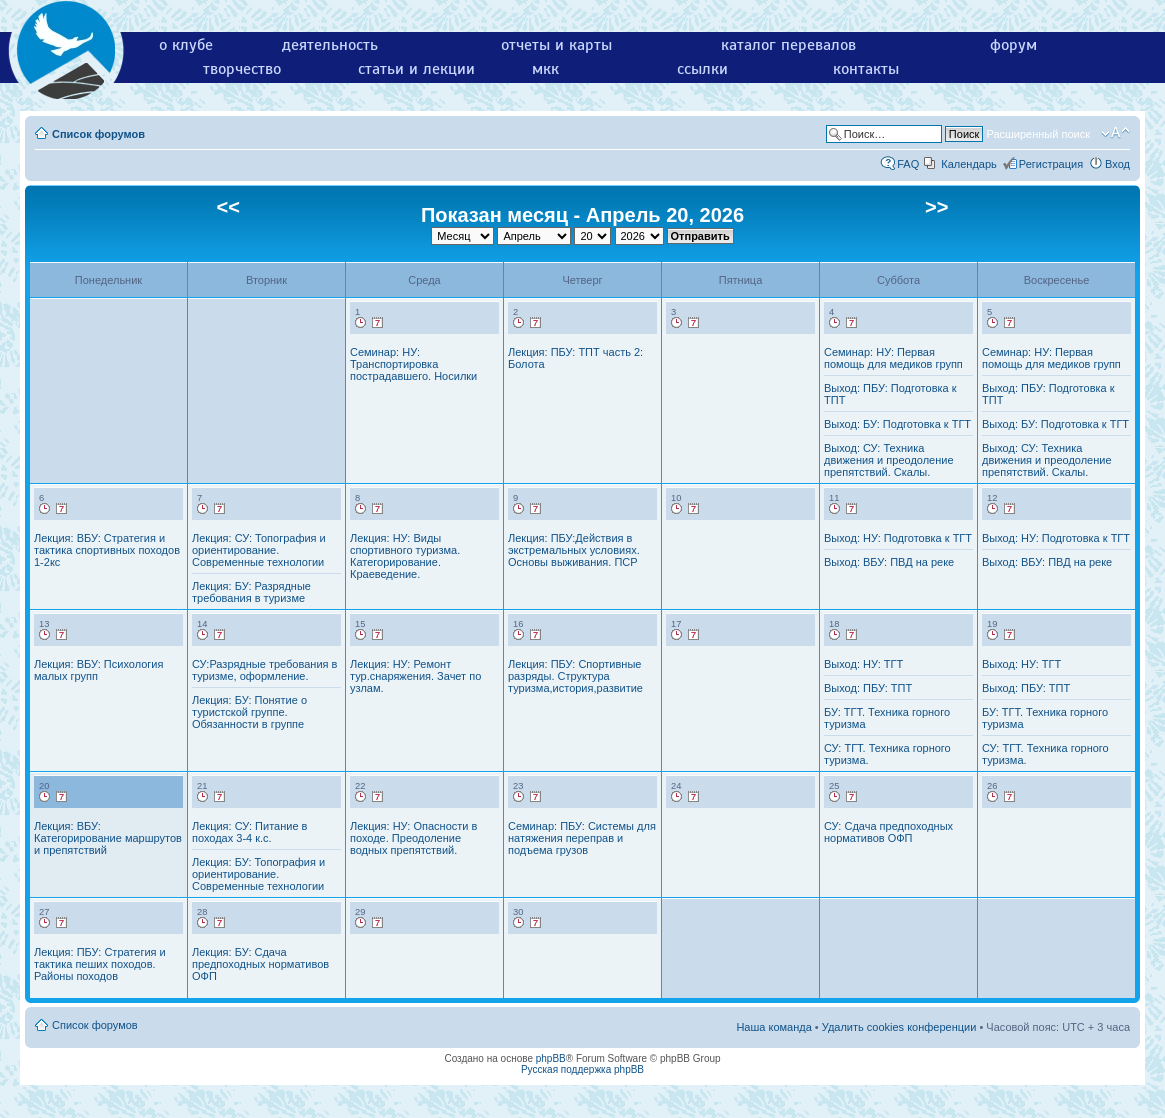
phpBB (551, 1058)
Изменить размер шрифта (1115, 133)
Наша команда (773, 1027)
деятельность (330, 45)
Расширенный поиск (1038, 134)
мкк (545, 69)
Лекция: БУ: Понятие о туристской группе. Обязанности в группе (249, 712)
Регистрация (1051, 164)
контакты (866, 69)
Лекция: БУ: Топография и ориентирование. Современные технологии (258, 874)
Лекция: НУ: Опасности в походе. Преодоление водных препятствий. (413, 838)
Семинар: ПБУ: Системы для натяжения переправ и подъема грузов (582, 838)
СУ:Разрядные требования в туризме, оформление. (264, 670)
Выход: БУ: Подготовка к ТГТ (897, 424)
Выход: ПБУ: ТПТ (868, 688)
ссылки (702, 69)
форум (1013, 45)
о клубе (186, 45)
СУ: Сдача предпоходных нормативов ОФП (888, 832)
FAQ (908, 164)
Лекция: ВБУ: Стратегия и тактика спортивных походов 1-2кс (107, 550)
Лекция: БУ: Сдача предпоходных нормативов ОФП (260, 964)
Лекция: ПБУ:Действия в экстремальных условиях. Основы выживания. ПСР (574, 550)
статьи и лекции (416, 69)
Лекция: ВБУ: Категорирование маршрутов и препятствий (108, 838)
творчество (242, 69)
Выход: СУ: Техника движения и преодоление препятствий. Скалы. (889, 460)
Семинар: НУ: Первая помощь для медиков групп (893, 358)
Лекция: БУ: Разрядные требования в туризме (251, 592)
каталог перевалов (788, 45)
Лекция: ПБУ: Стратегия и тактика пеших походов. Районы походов (100, 964)
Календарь (969, 164)
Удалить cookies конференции (899, 1027)
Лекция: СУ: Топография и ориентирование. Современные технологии (259, 550)
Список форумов (98, 134)
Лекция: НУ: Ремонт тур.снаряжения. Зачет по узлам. (415, 676)
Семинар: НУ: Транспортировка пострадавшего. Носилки (413, 364)
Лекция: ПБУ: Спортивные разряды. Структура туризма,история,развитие (575, 676)
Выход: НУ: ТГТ (863, 664)
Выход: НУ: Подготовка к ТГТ (898, 538)
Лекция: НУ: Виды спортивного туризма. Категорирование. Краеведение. (405, 556)
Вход (1117, 164)
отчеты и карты (556, 45)
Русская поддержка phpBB (582, 1069)
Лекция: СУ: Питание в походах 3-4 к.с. (249, 832)
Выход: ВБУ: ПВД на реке (889, 562)
